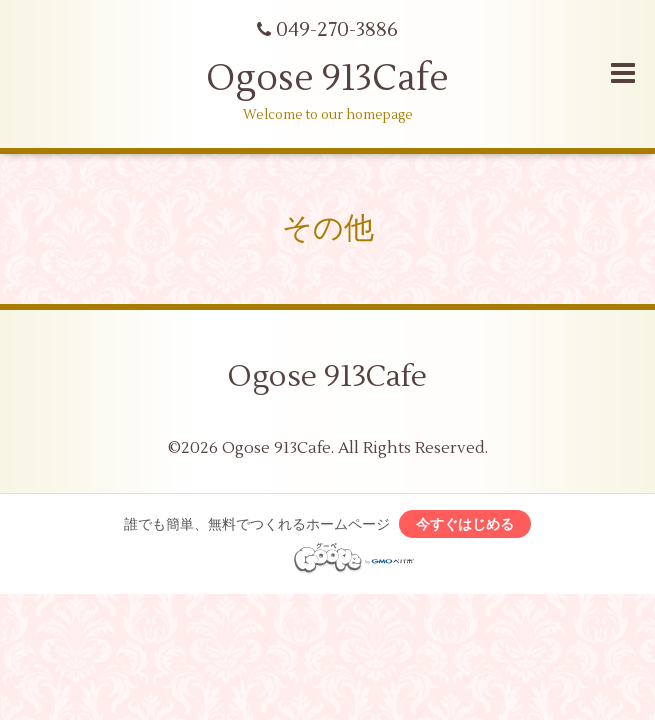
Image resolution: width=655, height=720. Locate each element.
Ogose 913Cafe (327, 79)
